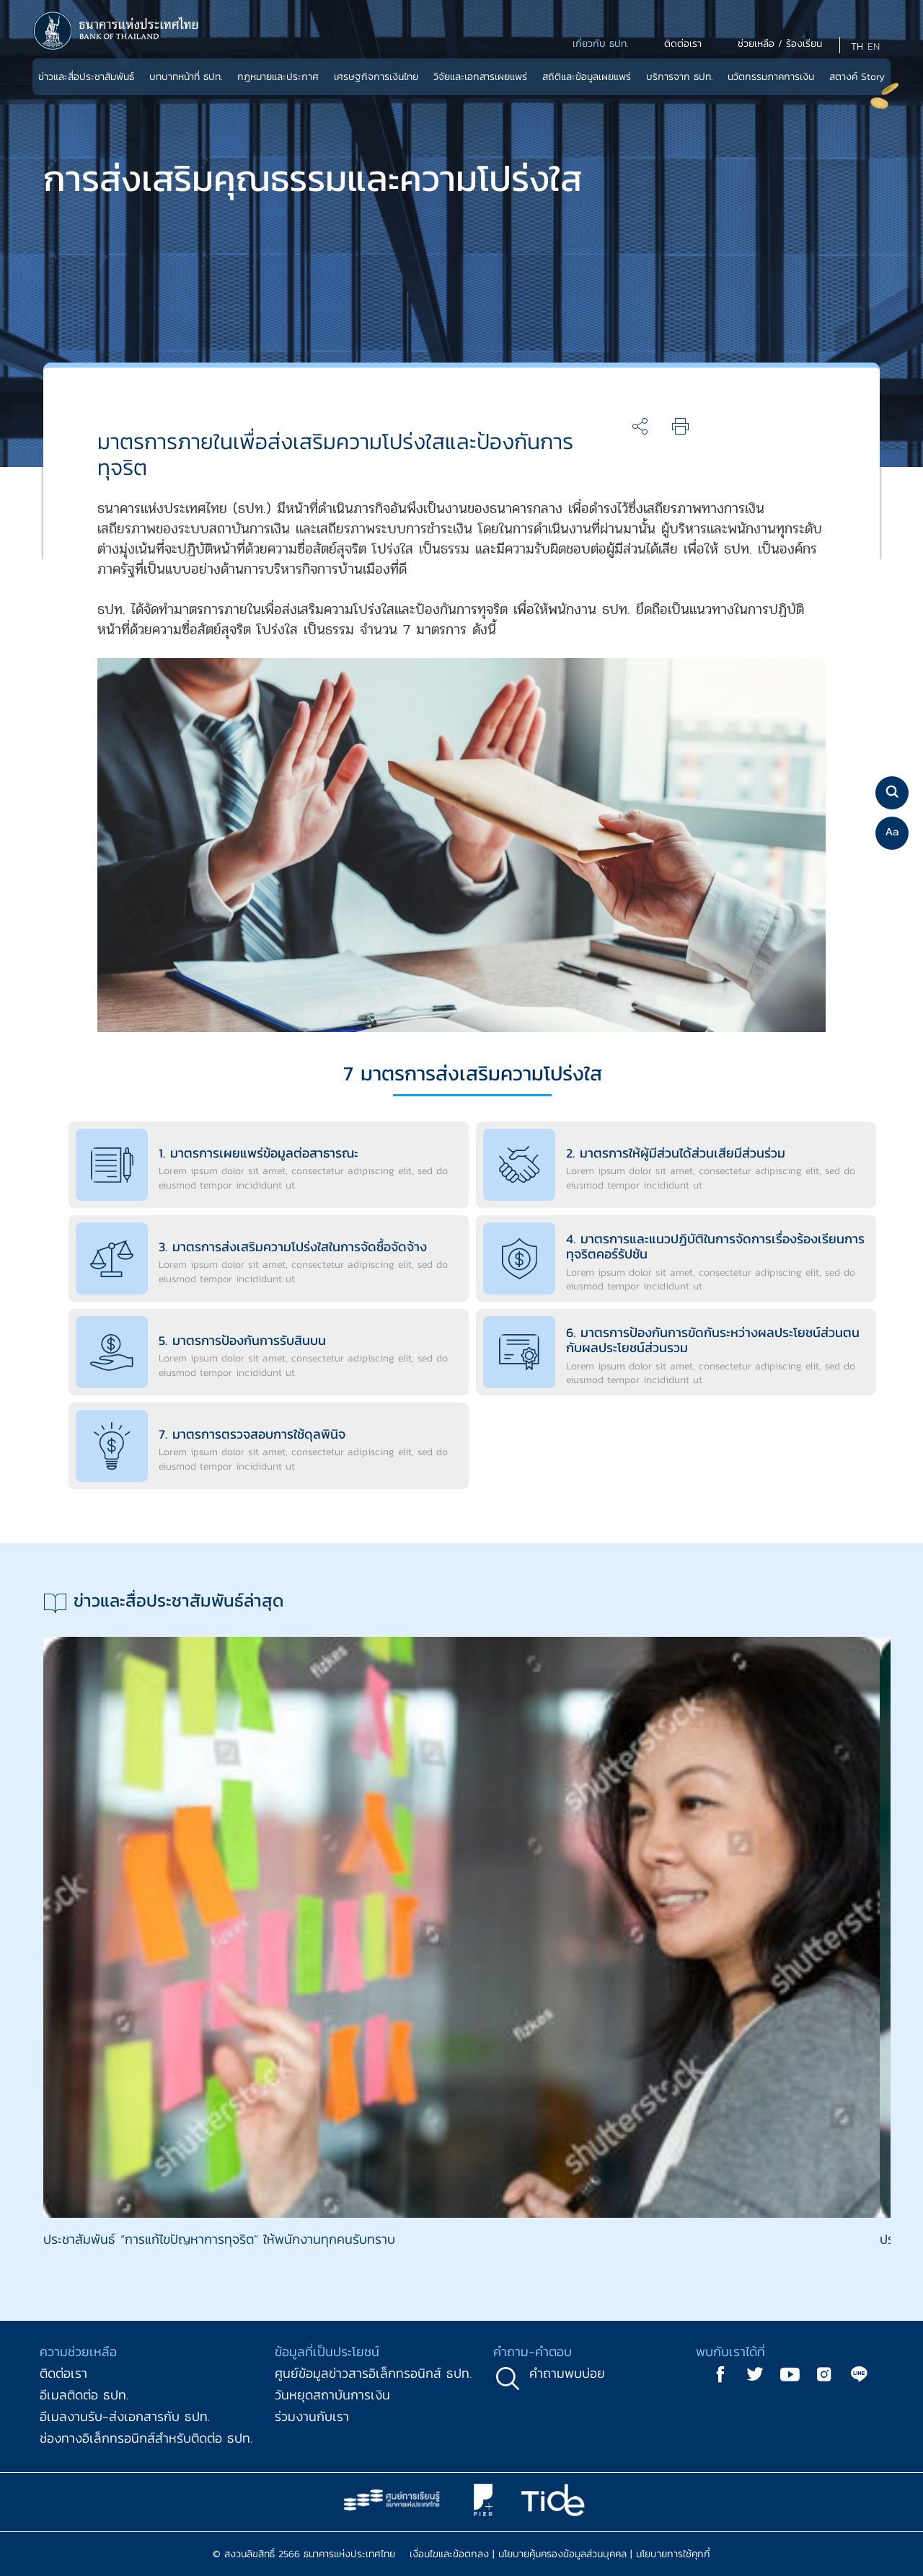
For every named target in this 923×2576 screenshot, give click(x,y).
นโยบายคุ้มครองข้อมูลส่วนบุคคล (562, 2554)
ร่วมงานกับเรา (312, 2416)
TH (857, 46)
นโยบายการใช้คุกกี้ (673, 2554)
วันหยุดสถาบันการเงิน (332, 2394)
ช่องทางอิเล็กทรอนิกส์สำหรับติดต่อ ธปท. (146, 2438)
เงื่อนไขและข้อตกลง (449, 2554)
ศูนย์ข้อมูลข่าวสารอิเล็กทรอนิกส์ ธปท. (373, 2373)
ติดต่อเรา (63, 2373)
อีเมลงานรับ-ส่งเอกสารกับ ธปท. (125, 2416)
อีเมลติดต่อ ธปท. (84, 2394)
